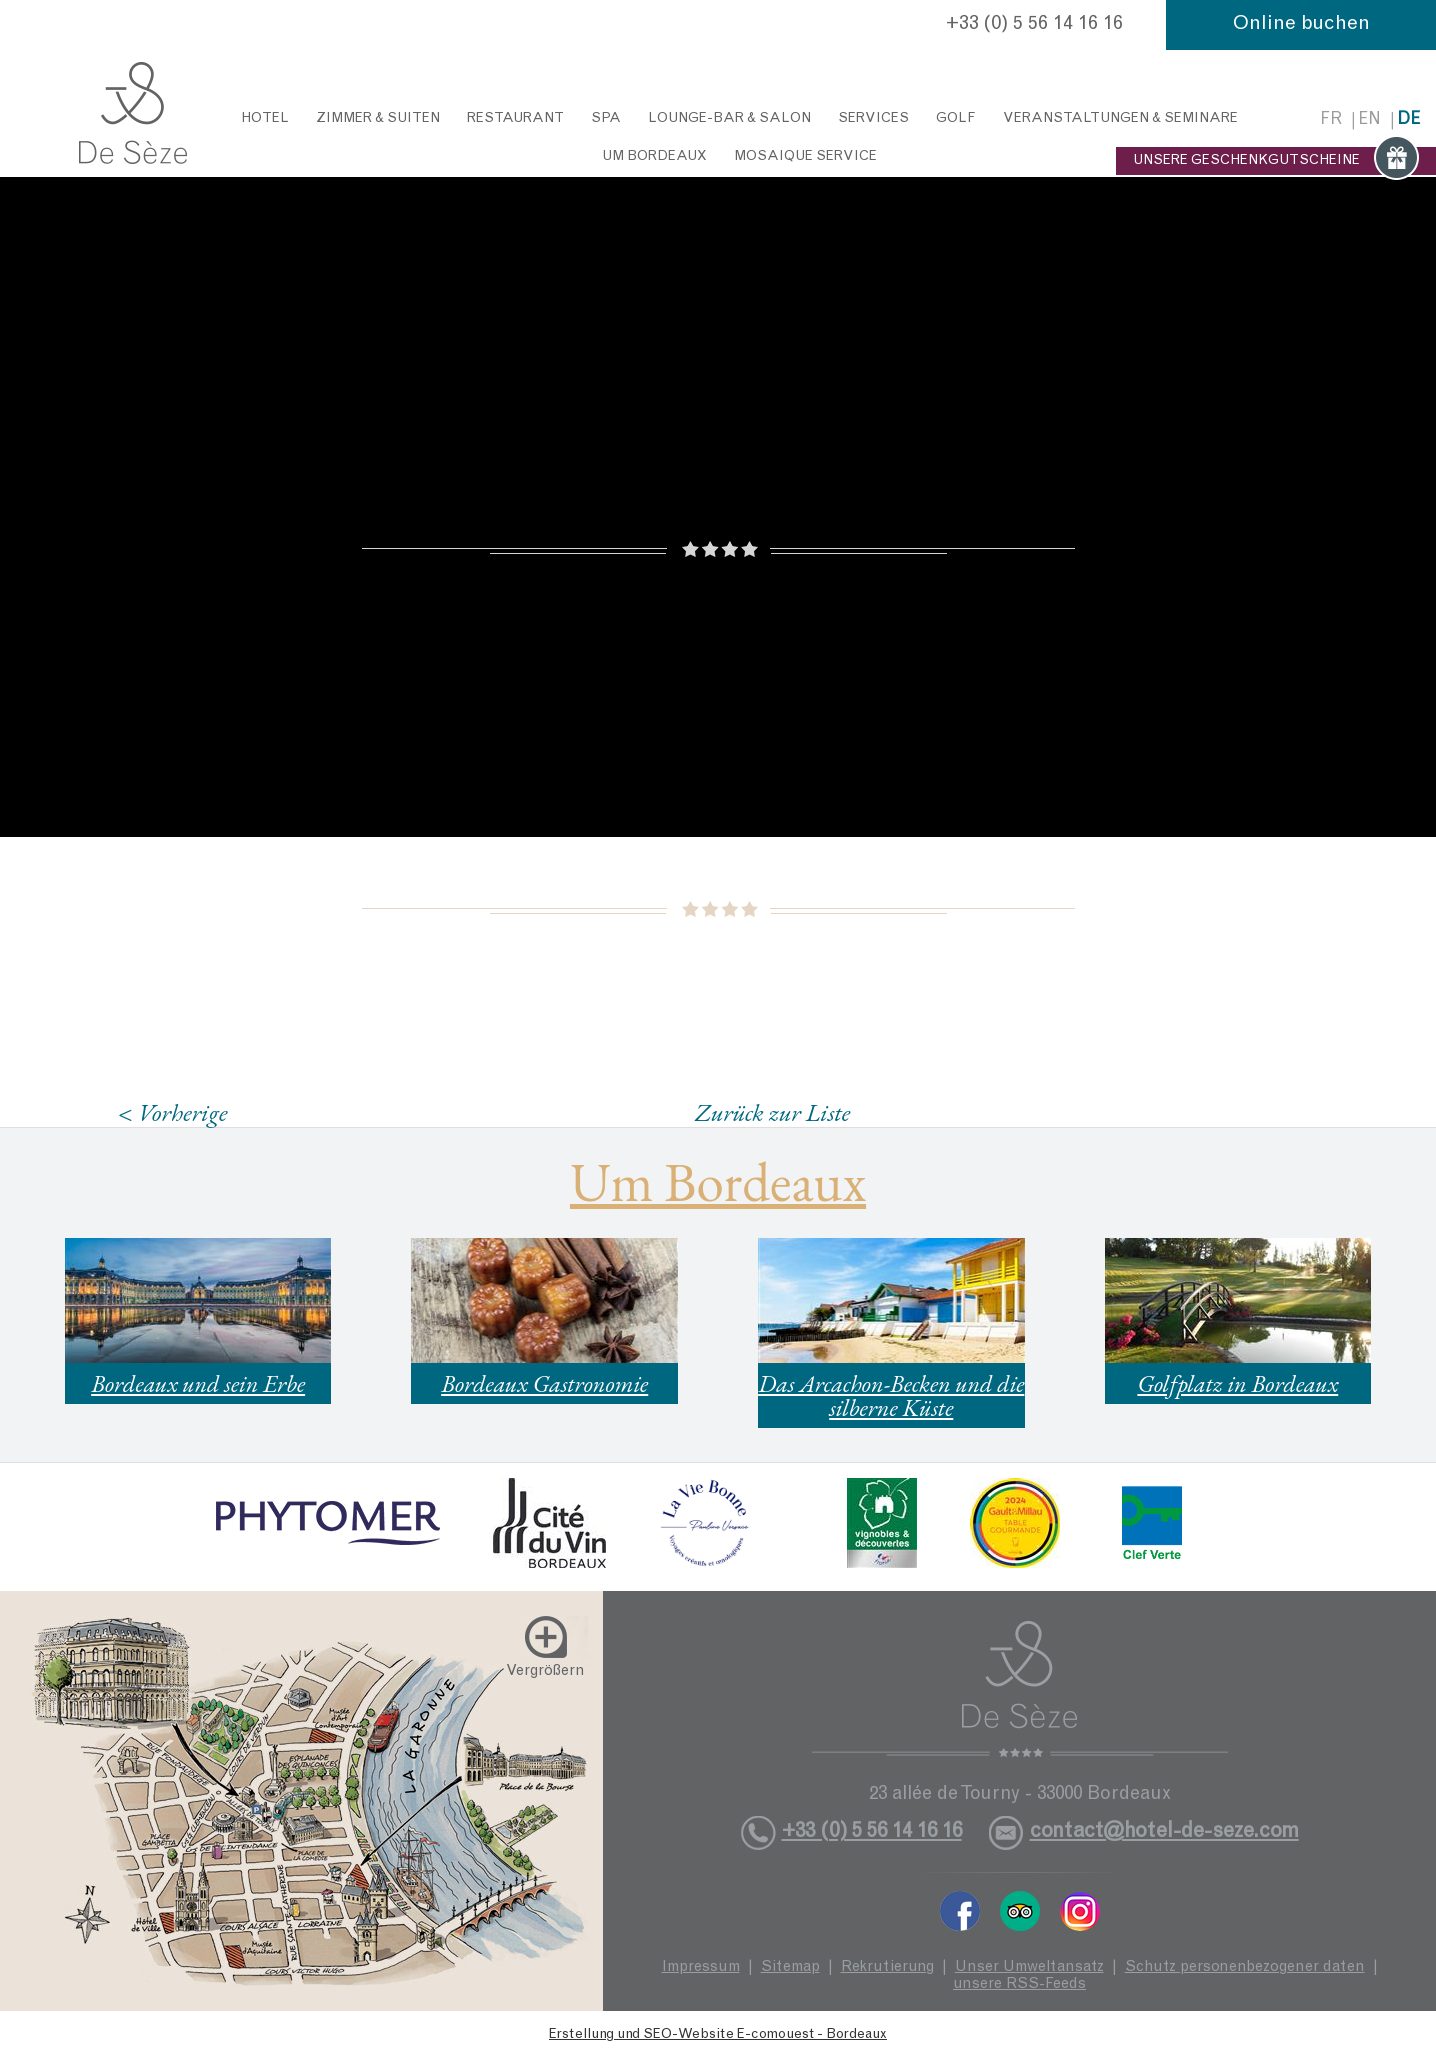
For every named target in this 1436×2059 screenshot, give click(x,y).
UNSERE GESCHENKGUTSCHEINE (1276, 161)
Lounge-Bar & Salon (729, 119)
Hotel (265, 119)
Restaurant (515, 119)
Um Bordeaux (654, 157)
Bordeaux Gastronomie (544, 1383)
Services (873, 119)
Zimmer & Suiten (378, 119)
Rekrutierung (887, 1967)
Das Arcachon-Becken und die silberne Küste (891, 1395)
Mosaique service (805, 157)
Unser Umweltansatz (1029, 1967)
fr (1331, 120)
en (1369, 120)
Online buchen (1301, 25)
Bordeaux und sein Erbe (198, 1383)
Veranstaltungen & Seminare (1120, 119)
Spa (606, 119)
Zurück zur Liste (772, 1112)
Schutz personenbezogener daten (1245, 1967)
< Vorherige (173, 1112)
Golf (956, 119)
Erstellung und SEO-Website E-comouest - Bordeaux (718, 2035)
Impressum (701, 1967)
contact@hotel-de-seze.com (1164, 1832)
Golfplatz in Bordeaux (1237, 1383)
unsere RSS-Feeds (1019, 1984)
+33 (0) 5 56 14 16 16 (1034, 25)
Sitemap (790, 1967)
